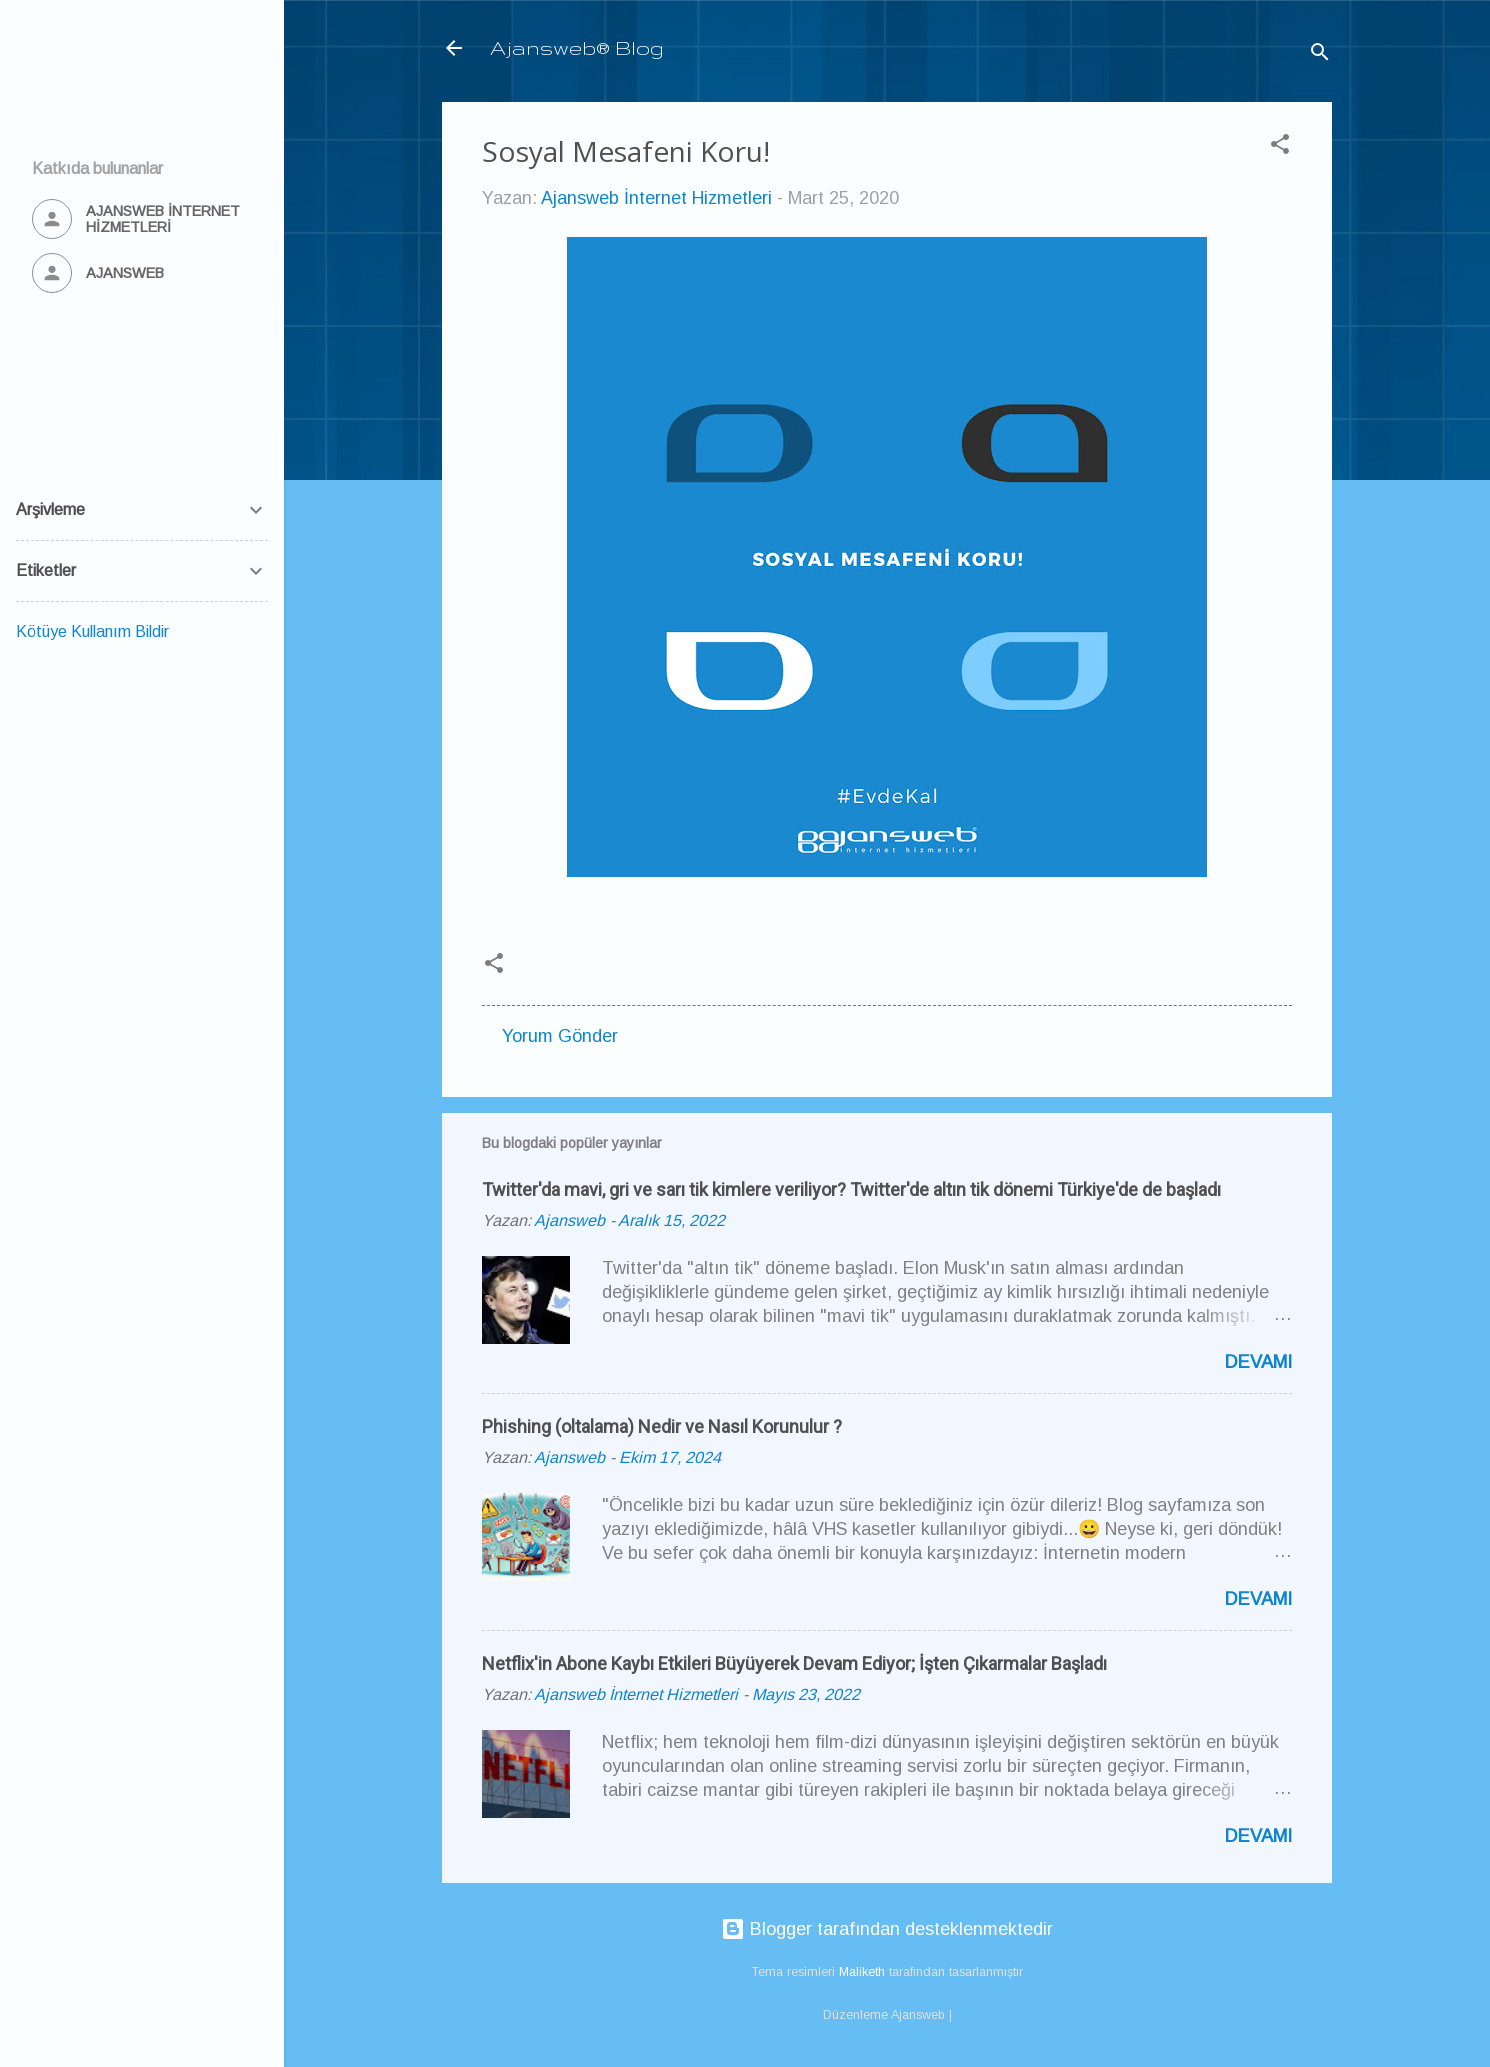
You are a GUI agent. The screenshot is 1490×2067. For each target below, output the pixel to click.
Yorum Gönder (560, 1036)
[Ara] (1320, 54)
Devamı (1258, 1362)
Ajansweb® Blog (577, 47)
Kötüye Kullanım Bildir (92, 631)
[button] (1280, 147)
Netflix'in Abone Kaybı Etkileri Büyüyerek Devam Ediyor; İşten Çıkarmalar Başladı (794, 1663)
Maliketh (862, 1972)
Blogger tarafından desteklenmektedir (887, 1929)
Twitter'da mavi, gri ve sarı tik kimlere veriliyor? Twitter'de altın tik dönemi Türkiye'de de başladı (851, 1189)
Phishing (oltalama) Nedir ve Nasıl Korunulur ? (662, 1426)
